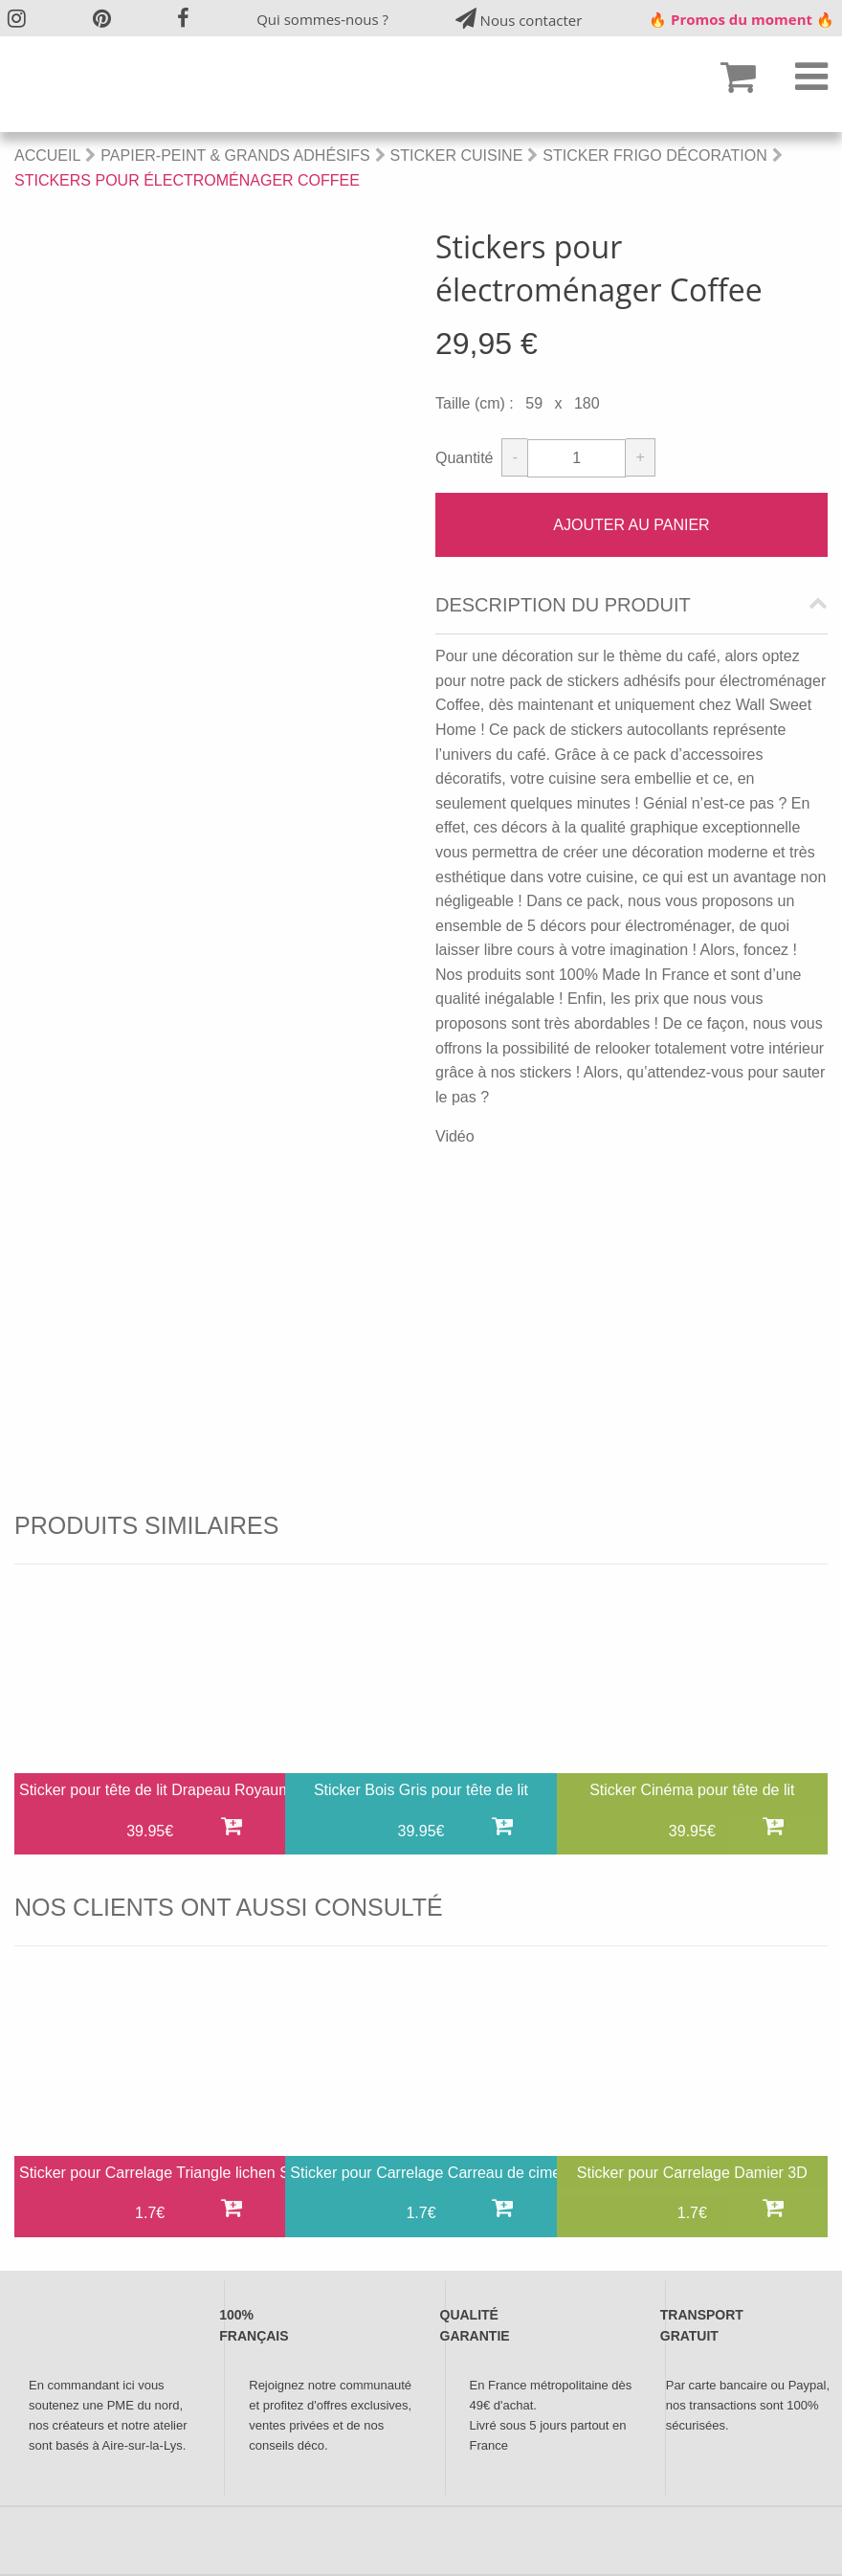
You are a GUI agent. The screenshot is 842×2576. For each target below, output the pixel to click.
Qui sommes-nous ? (322, 19)
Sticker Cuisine (456, 155)
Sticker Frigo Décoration (654, 155)
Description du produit (563, 605)
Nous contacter (519, 19)
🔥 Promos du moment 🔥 (741, 19)
